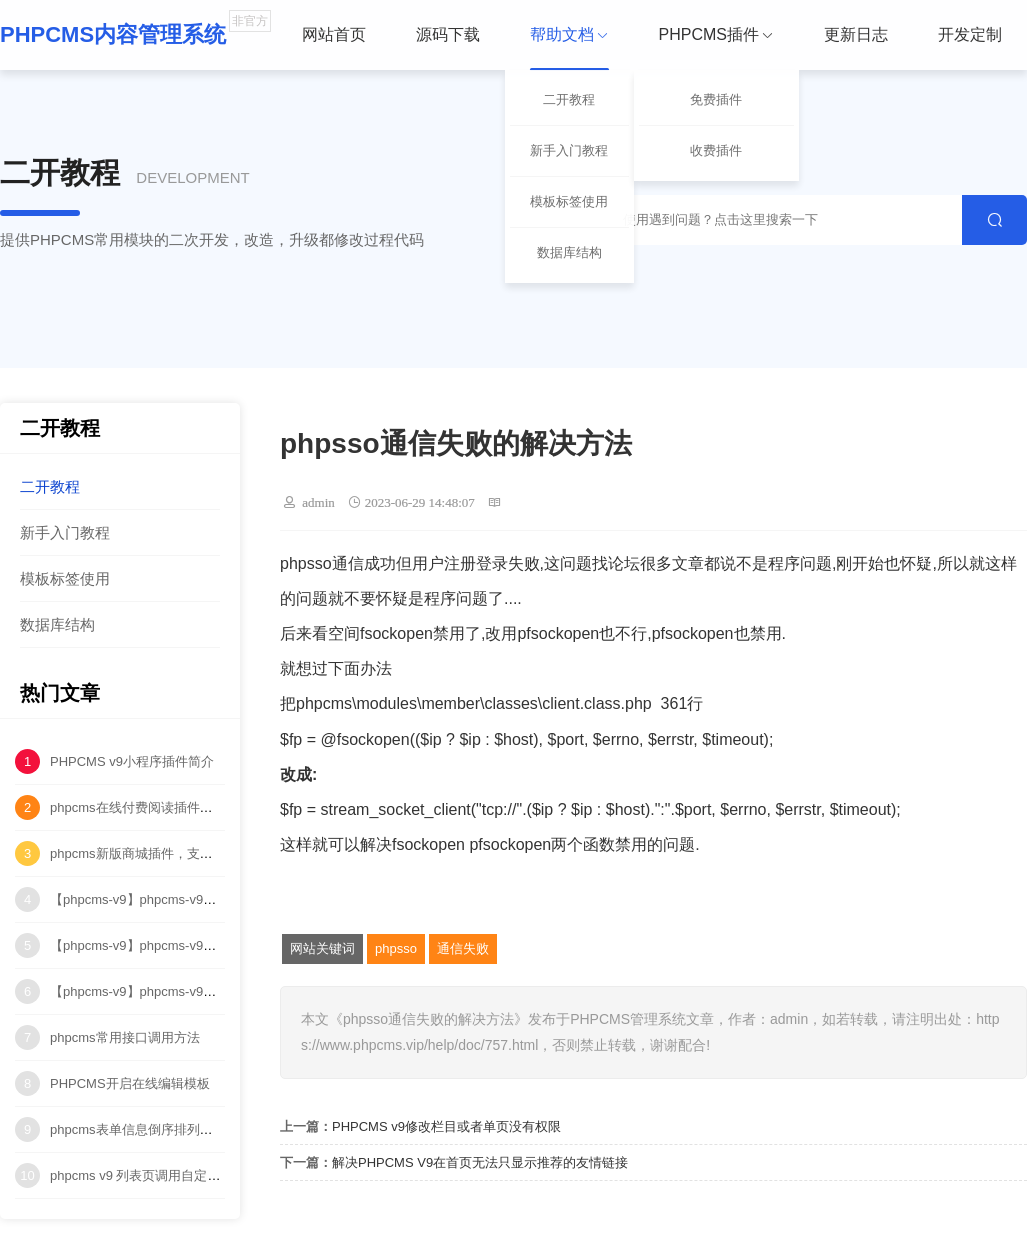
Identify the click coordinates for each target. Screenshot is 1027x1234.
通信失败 (463, 948)
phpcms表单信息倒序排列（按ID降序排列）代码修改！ (209, 1129)
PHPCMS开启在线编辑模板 (130, 1083)
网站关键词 (322, 948)
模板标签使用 (569, 201)
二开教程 (569, 99)
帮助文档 (569, 48)
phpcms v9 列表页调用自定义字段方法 (161, 1175)
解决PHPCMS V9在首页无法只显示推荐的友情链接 (480, 1162)
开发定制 (970, 34)
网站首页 (334, 34)
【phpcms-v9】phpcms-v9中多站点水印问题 (178, 991)
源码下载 (448, 34)
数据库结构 (569, 252)
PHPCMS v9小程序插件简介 (132, 761)
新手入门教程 (569, 150)
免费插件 (716, 99)
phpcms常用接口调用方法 (125, 1037)
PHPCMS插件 (716, 34)
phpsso (396, 948)
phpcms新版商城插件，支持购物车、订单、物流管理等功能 (222, 853)
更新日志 (856, 34)
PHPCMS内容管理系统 (113, 34)
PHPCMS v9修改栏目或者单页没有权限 (446, 1126)
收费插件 (716, 150)
